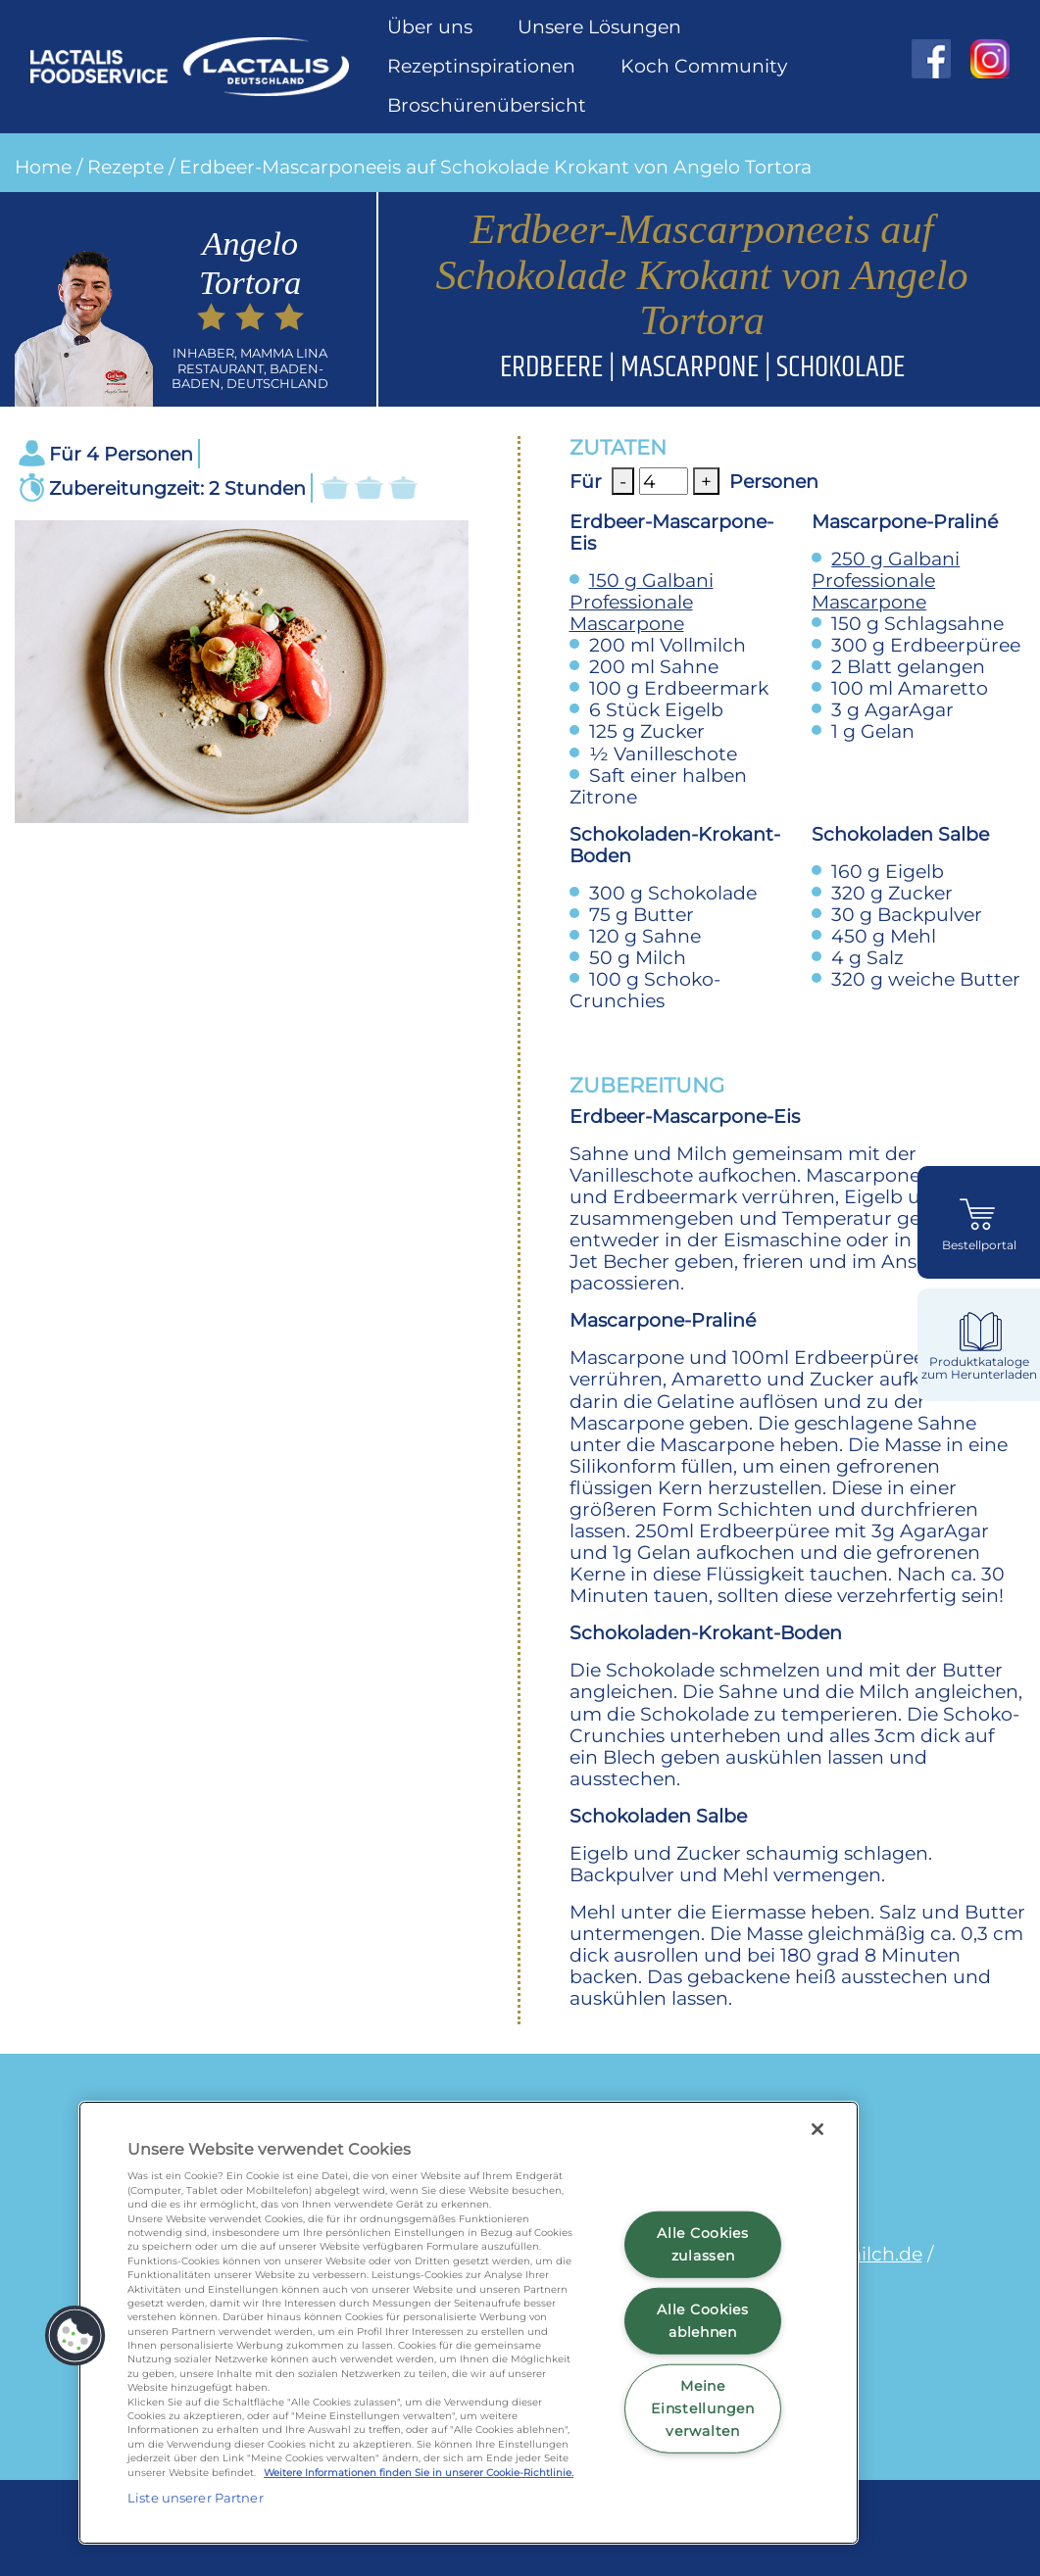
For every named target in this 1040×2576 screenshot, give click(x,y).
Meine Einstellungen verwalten (702, 2407)
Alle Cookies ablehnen (703, 2321)
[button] (75, 2336)
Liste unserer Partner (195, 2497)
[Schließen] (817, 2129)
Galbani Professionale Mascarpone (642, 601)
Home (43, 166)
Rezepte (125, 166)
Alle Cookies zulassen (703, 2244)
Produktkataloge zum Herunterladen (979, 1368)
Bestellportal (979, 1245)
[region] (468, 2323)
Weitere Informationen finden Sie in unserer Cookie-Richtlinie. (418, 2472)
